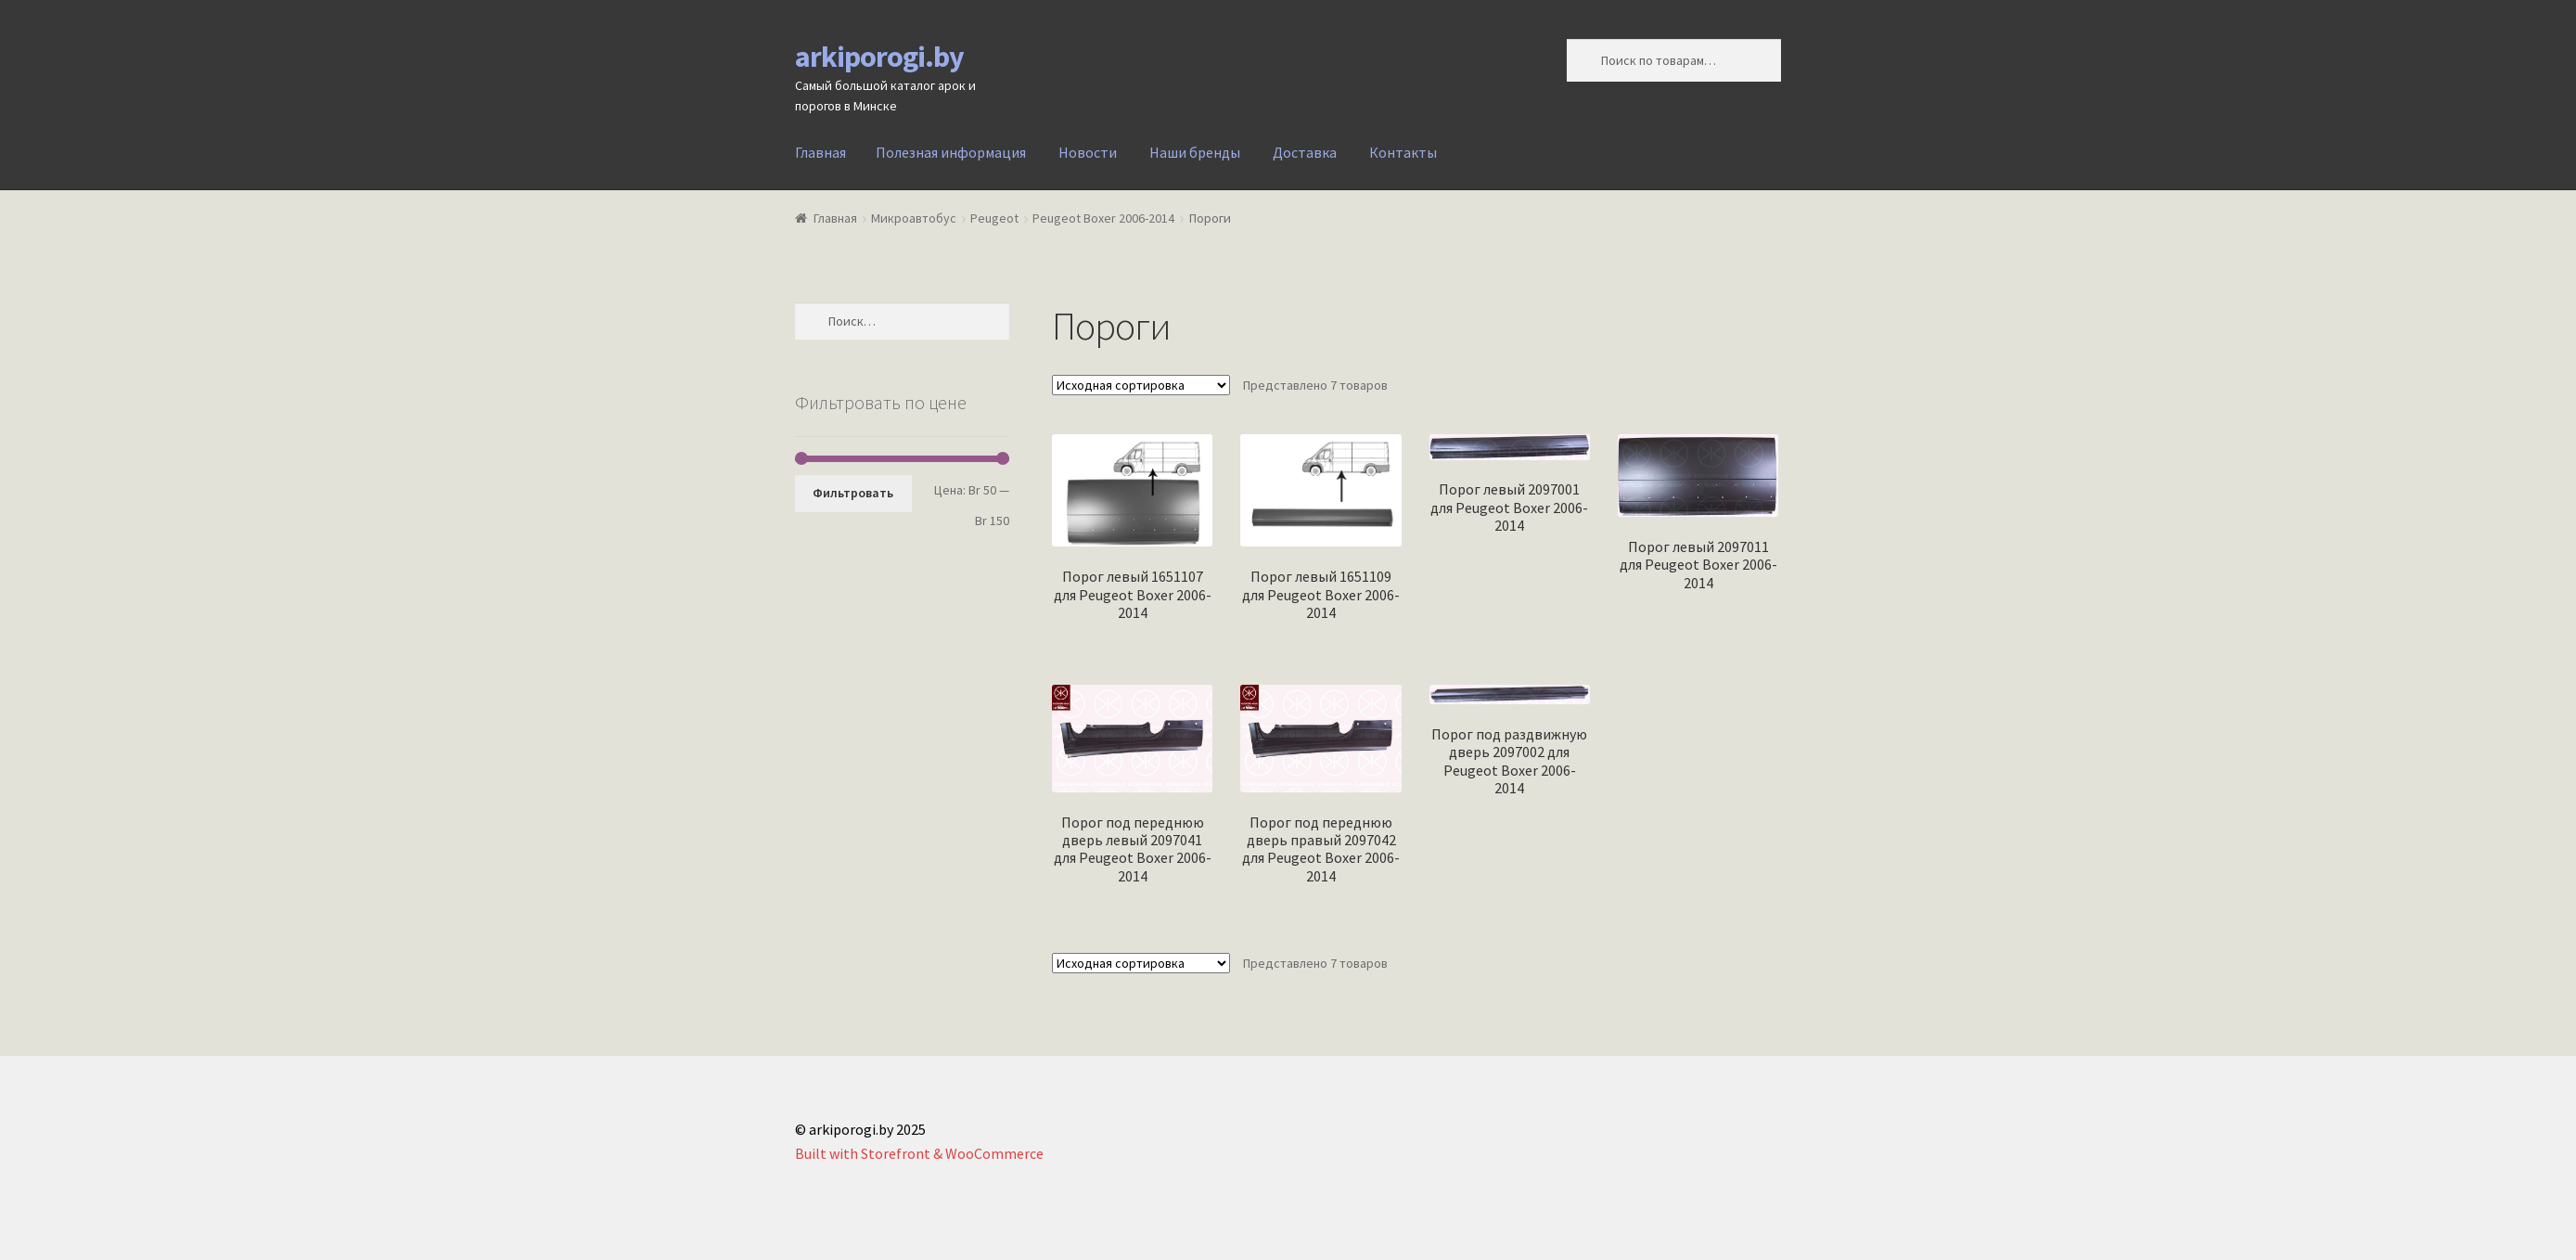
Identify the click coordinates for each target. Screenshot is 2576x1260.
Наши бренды (1194, 152)
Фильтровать (853, 492)
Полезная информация (951, 152)
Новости (1087, 152)
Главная (820, 152)
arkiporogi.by (879, 56)
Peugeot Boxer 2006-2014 (1103, 218)
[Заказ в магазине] (1141, 385)
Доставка (1305, 152)
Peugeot (994, 218)
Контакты (1403, 152)
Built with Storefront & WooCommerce (919, 1153)
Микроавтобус (913, 218)
